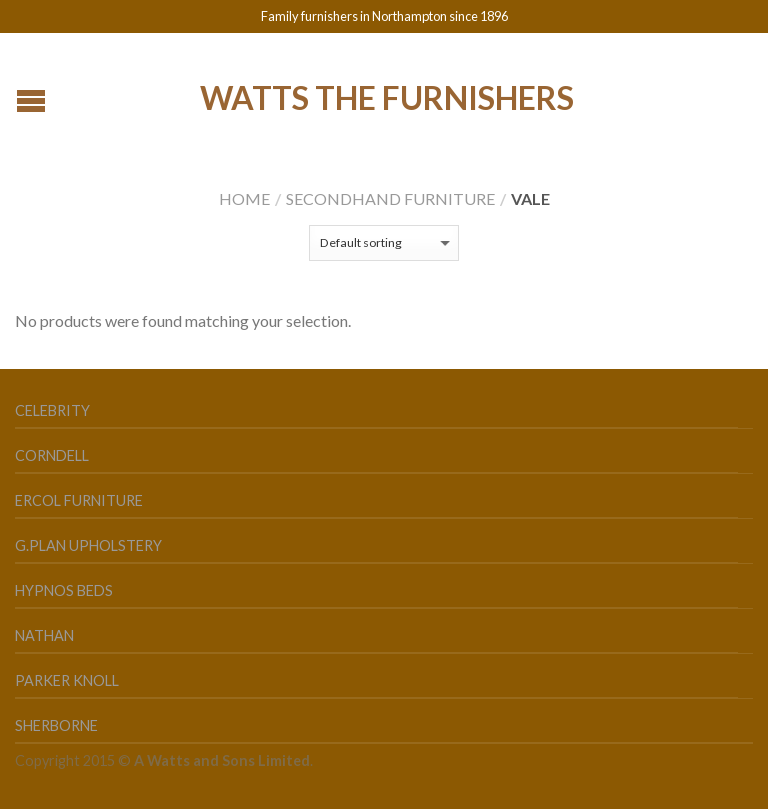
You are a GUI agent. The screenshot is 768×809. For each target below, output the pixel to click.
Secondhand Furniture (390, 198)
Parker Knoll (67, 680)
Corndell (52, 455)
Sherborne (56, 725)
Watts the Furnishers (387, 96)
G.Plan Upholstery (88, 545)
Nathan (44, 635)
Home (244, 198)
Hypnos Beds (64, 590)
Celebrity (52, 410)
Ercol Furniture (79, 500)
